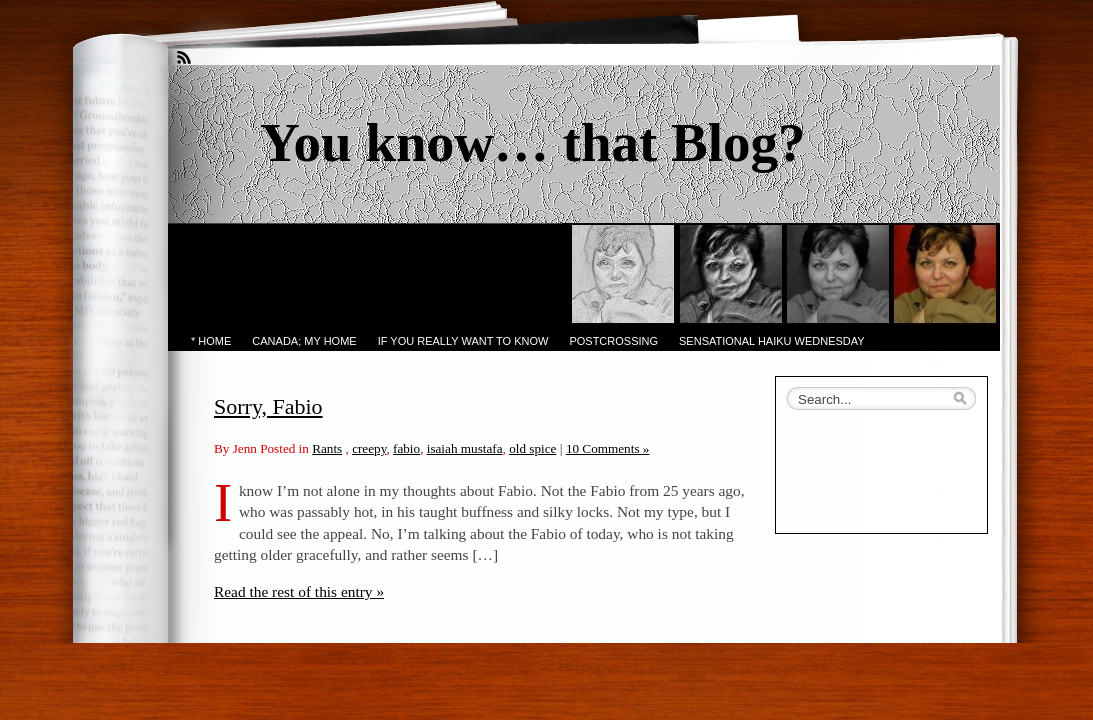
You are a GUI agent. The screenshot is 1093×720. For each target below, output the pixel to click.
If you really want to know (463, 341)
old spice (532, 448)
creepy (369, 448)
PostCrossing (613, 341)
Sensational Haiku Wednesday (772, 341)
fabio (406, 448)
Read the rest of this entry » (299, 591)
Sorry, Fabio (268, 406)
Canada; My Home (304, 341)
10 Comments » (608, 448)
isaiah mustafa (465, 448)
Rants (327, 448)
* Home (211, 341)
